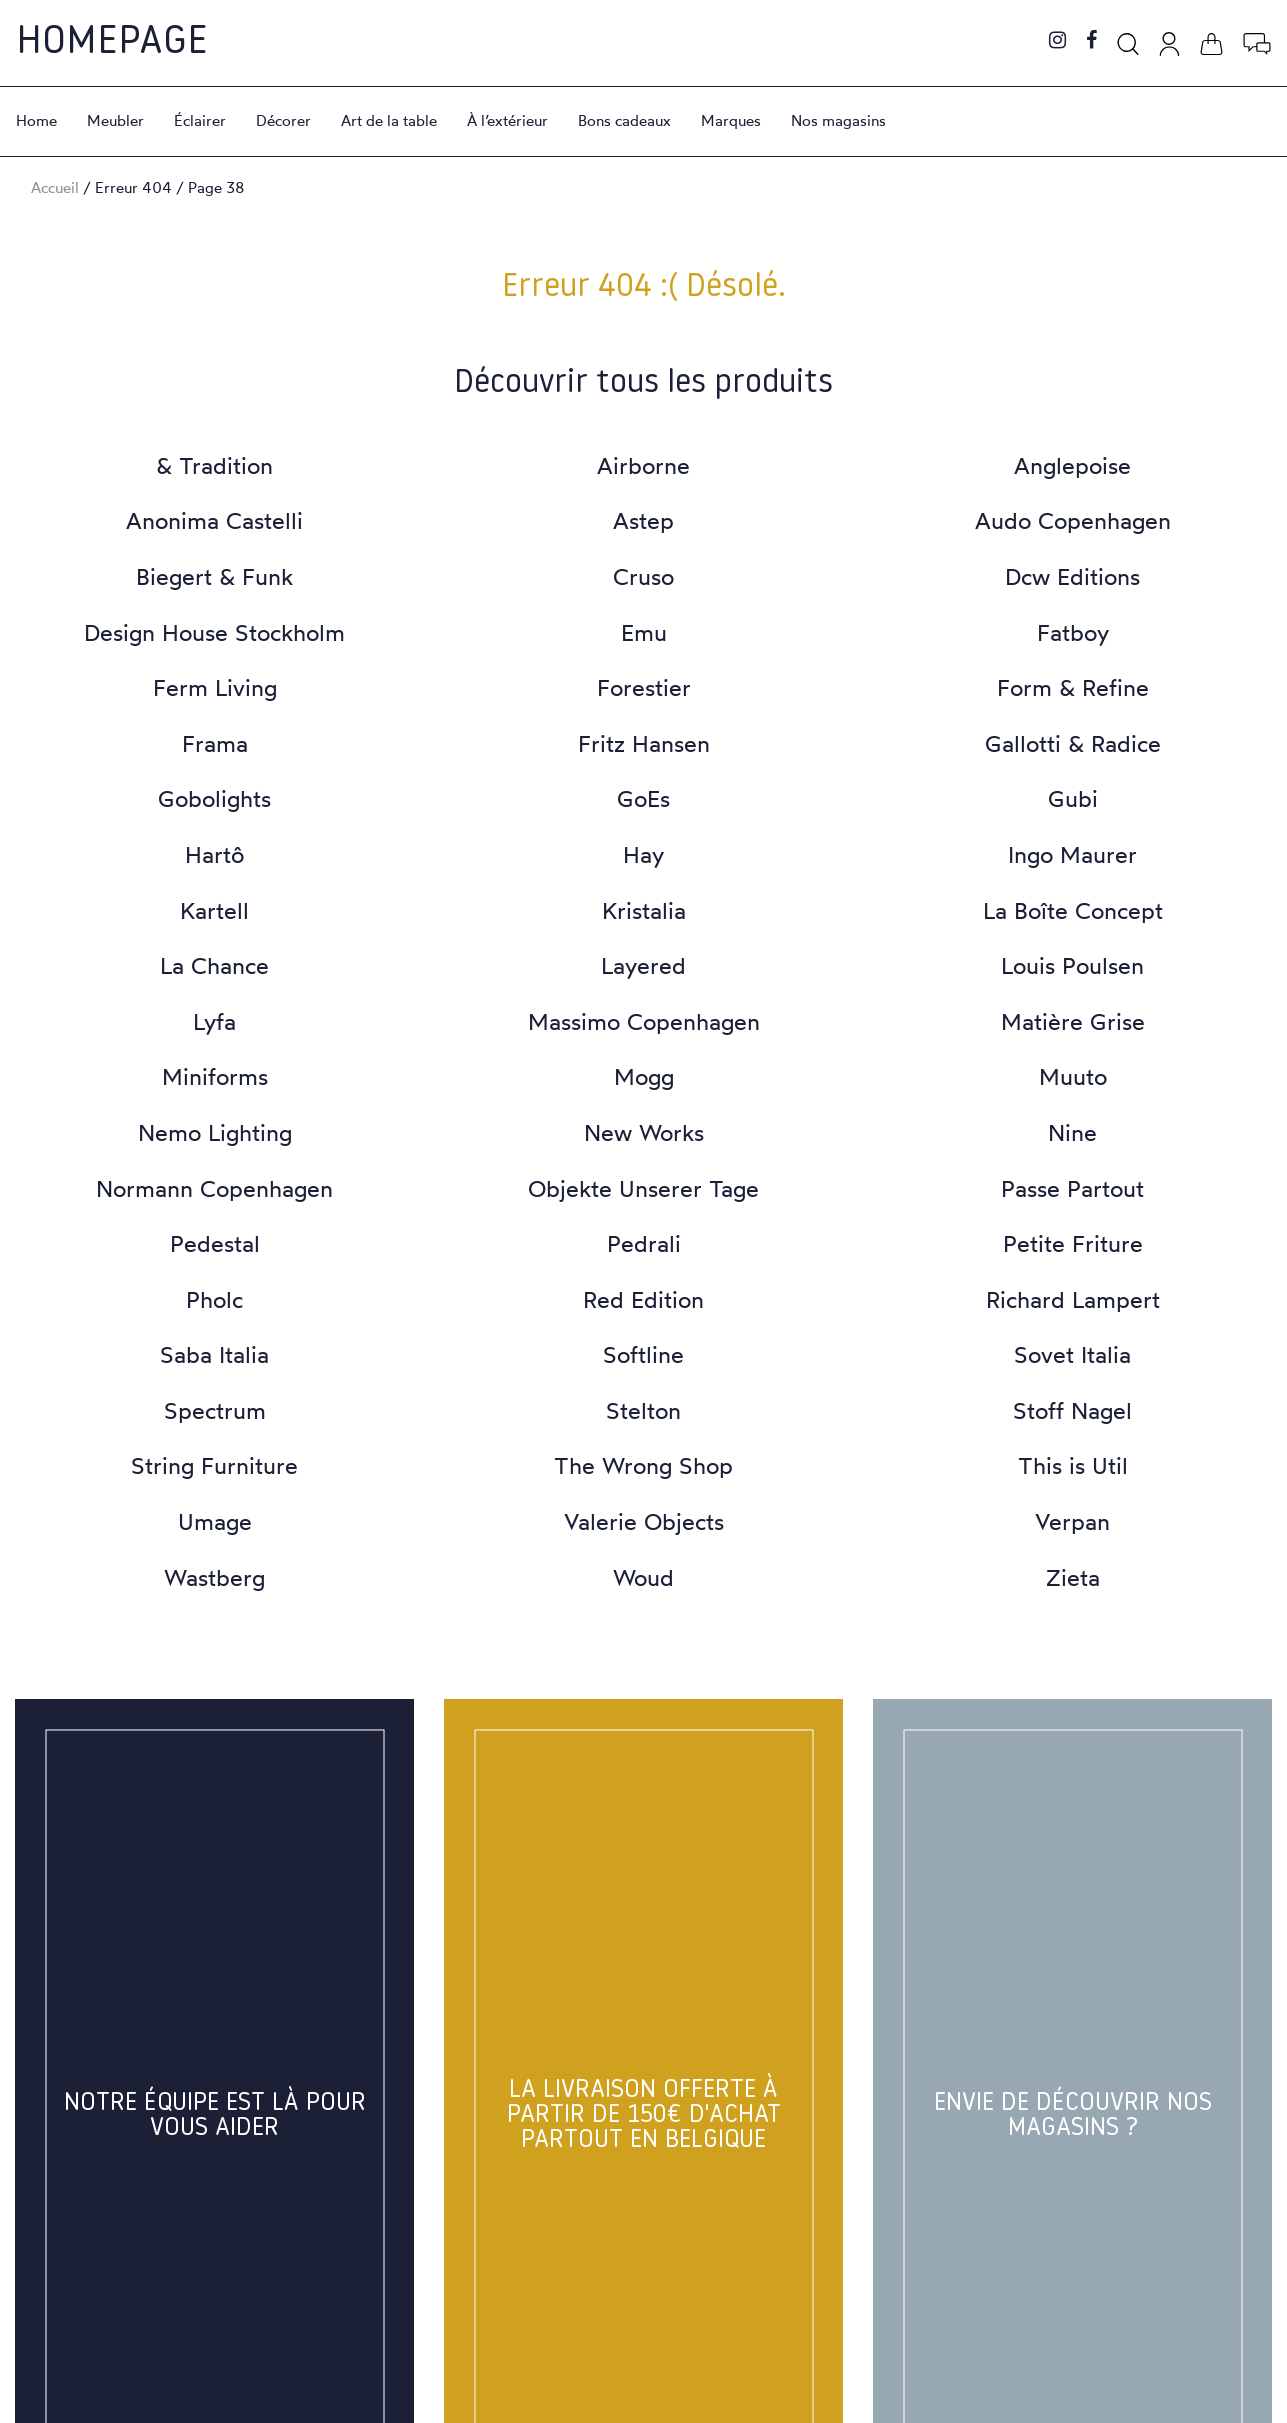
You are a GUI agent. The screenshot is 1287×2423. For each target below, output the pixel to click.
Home (36, 120)
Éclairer (200, 120)
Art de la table (389, 120)
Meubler (115, 120)
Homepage (112, 43)
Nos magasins (838, 120)
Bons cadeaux (624, 120)
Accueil (55, 187)
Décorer (283, 120)
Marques (731, 120)
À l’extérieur (507, 120)
